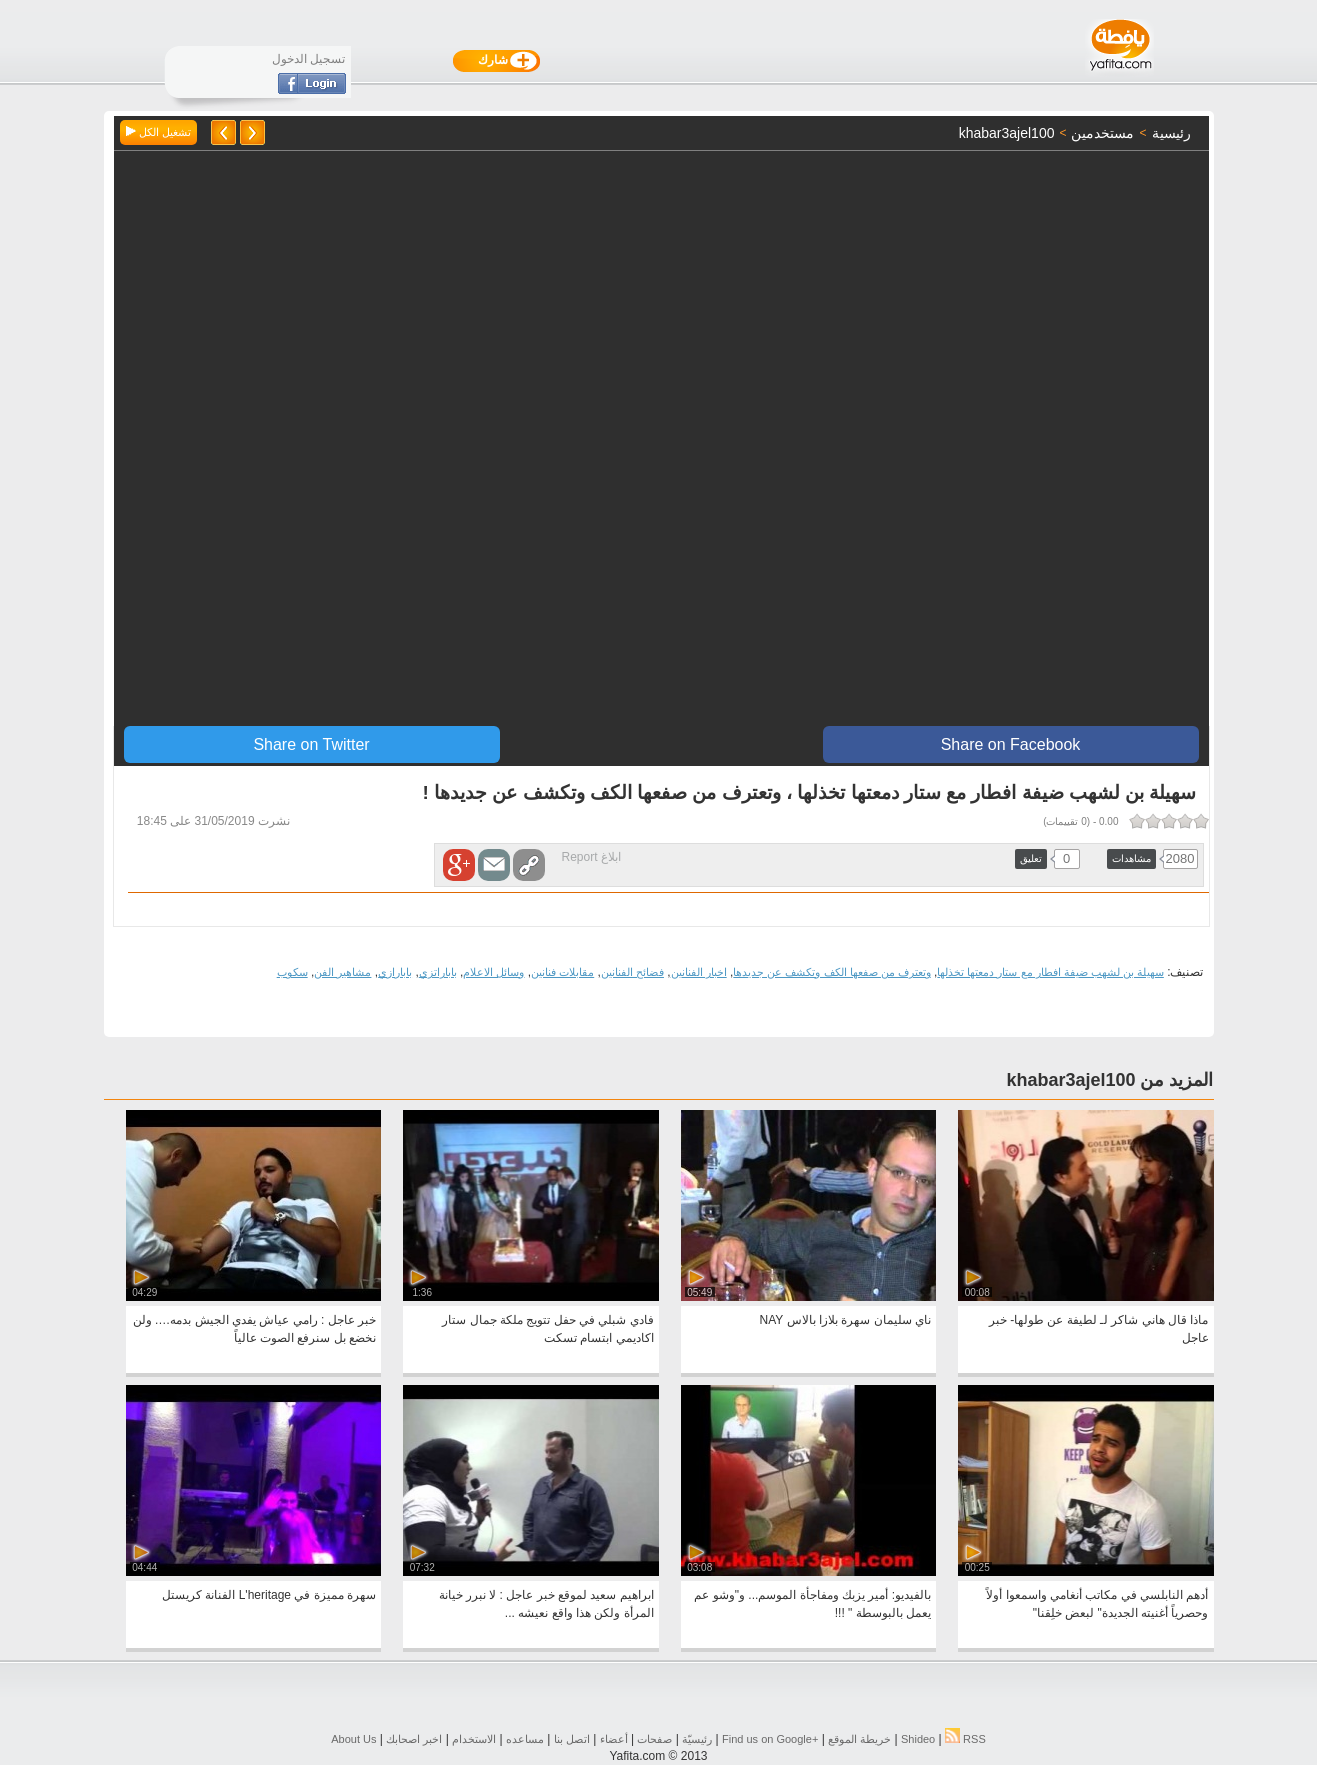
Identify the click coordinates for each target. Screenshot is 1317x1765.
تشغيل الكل (158, 132)
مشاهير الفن (342, 972)
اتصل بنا (572, 1739)
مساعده (525, 1739)
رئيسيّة (697, 1739)
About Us (353, 1739)
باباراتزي (438, 972)
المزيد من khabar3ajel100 (1109, 1080)
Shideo (918, 1739)
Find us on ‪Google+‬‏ (770, 1739)
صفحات (654, 1739)
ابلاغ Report (591, 857)
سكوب (292, 972)
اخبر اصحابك (414, 1739)
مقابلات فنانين (562, 972)
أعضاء (614, 1739)
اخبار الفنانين (699, 972)
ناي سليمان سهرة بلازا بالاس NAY (845, 1320)
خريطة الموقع (859, 1739)
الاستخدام (474, 1739)
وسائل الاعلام (493, 972)
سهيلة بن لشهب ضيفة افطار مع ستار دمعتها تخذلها (1050, 972)
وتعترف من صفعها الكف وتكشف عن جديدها (831, 972)
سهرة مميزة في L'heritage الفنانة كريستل (269, 1595)
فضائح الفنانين (632, 972)
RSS (965, 1739)
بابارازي (395, 972)
